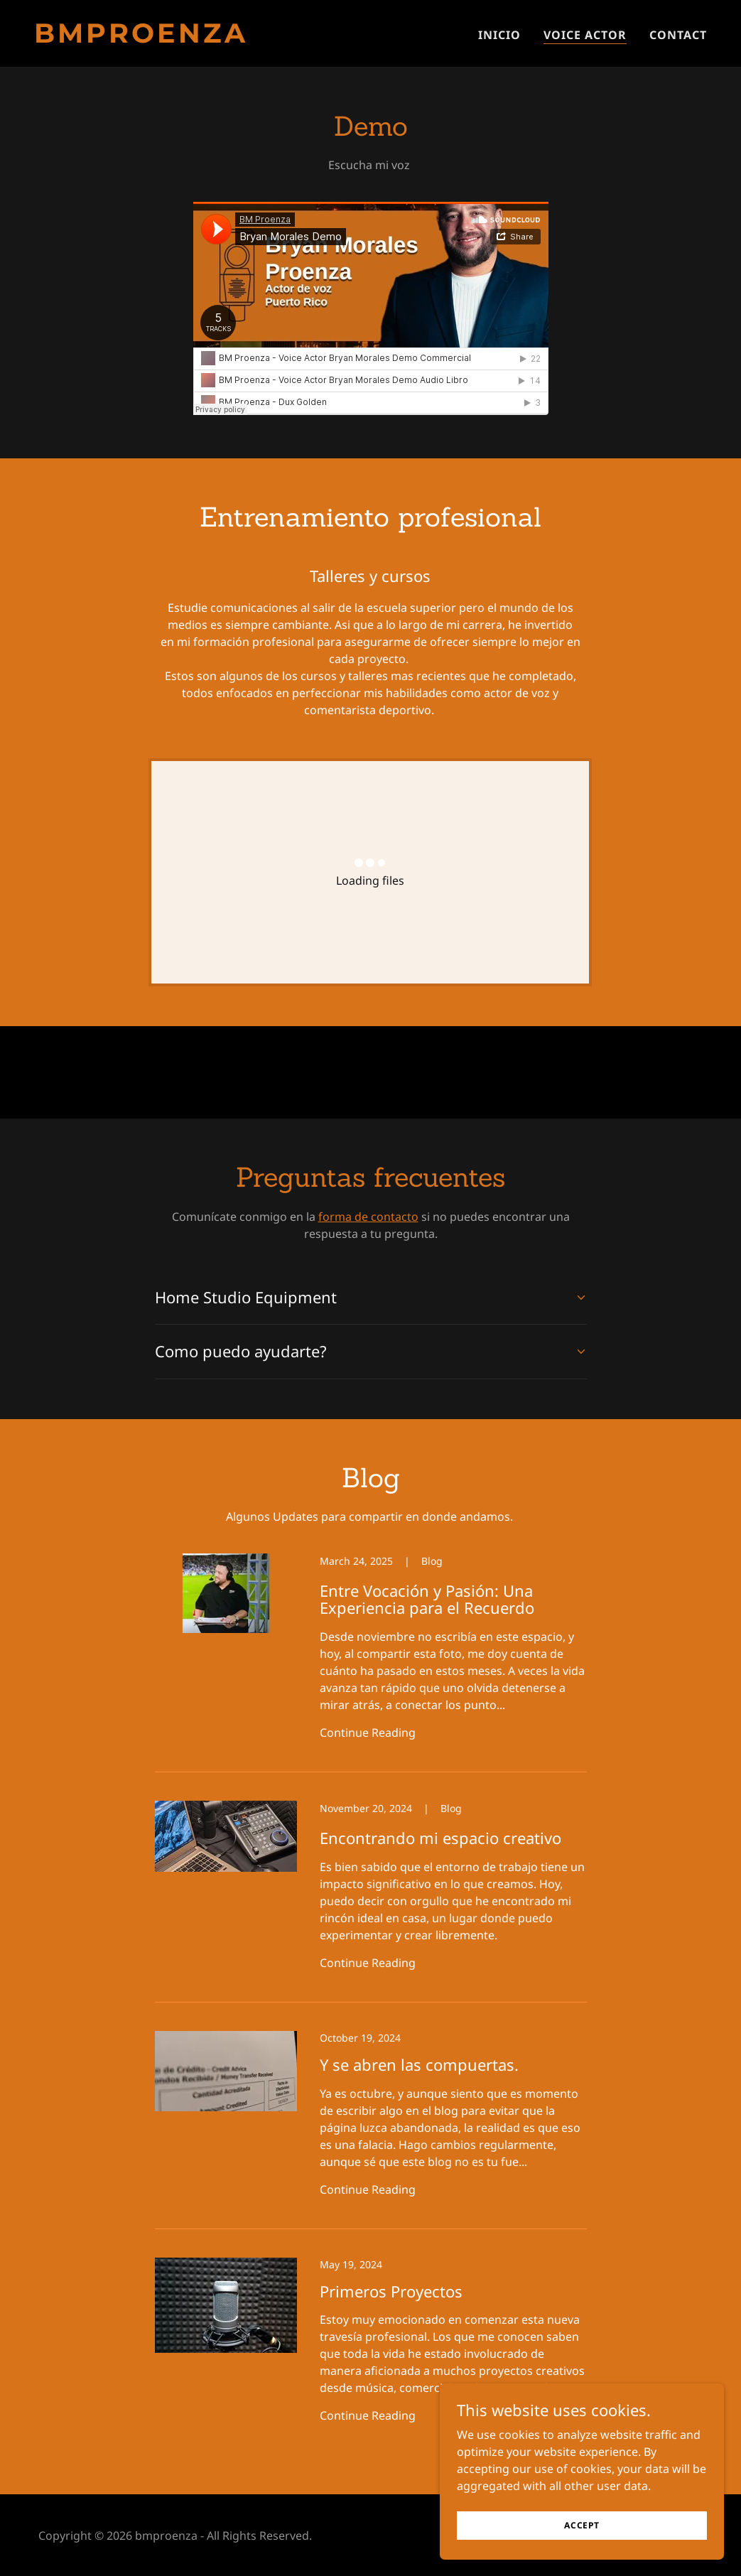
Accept (582, 2525)
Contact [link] (678, 35)
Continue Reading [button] (368, 1732)
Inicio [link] (499, 35)
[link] (196, 38)
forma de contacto (368, 1216)
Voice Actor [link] (585, 35)
